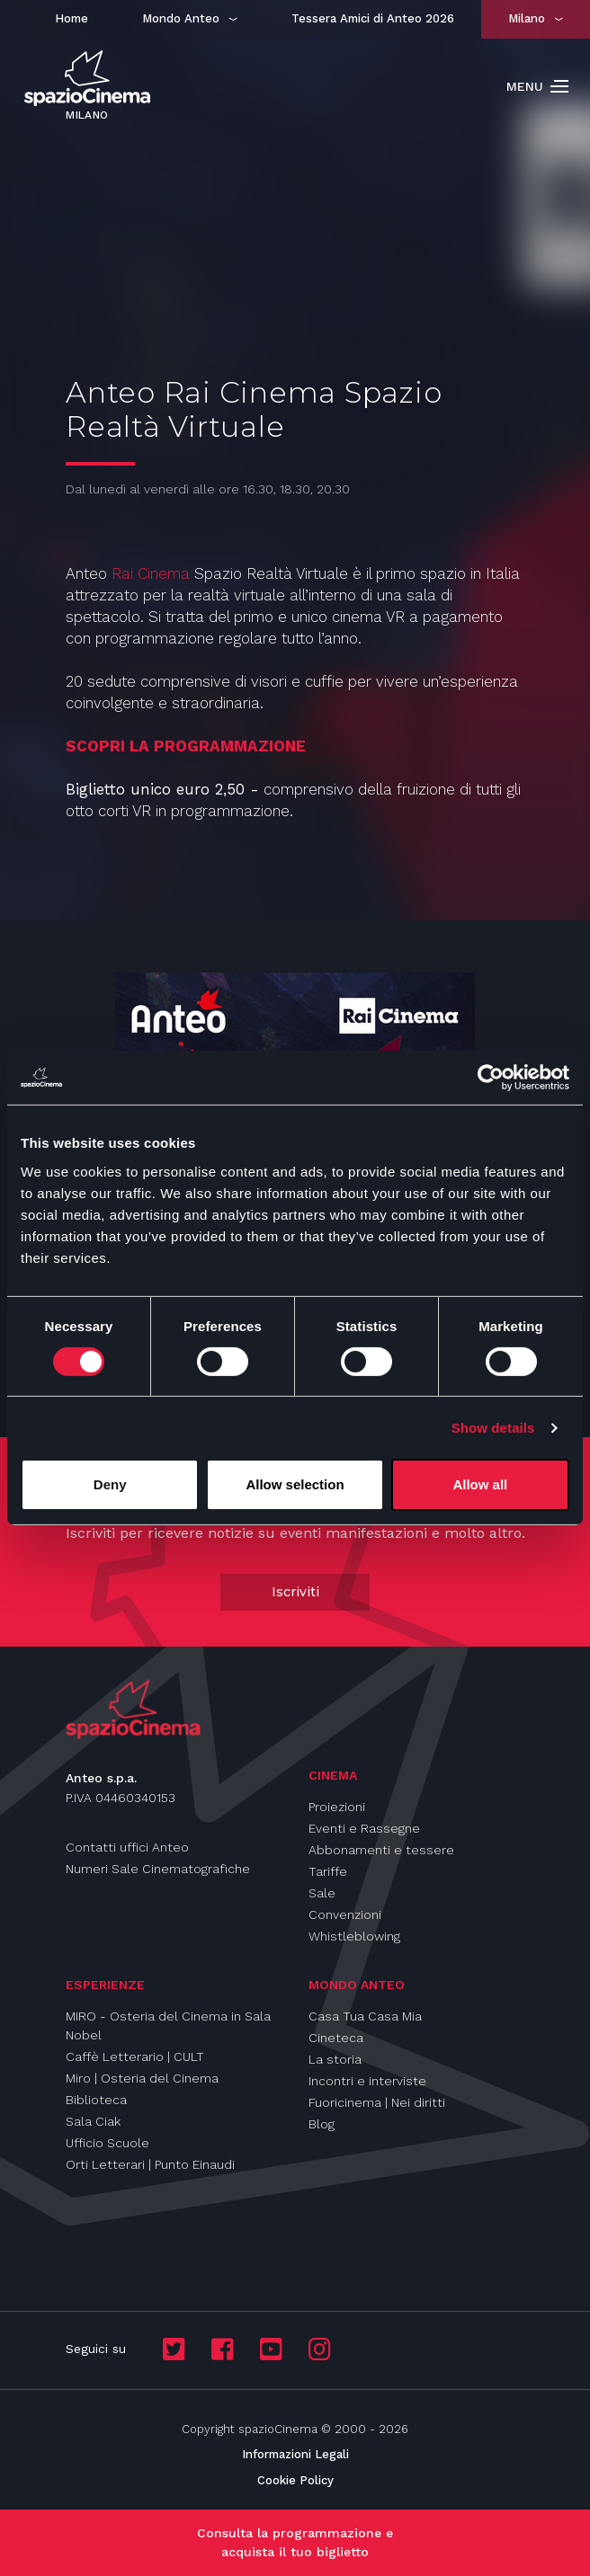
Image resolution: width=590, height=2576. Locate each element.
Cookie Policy (295, 2480)
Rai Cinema (151, 573)
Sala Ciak (93, 2121)
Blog (321, 2124)
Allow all (479, 1484)
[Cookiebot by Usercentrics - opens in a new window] (490, 1077)
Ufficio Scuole (107, 2143)
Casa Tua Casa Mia (365, 2016)
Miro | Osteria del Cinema (142, 2078)
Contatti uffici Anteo (127, 1847)
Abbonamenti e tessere (381, 1850)
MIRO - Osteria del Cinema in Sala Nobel (168, 2025)
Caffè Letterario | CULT (135, 2056)
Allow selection (295, 1484)
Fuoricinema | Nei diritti (376, 2102)
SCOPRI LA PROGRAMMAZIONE (186, 746)
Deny (110, 1484)
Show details (493, 1427)
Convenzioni (344, 1914)
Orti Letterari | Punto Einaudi (150, 2164)
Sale (321, 1893)
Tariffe (327, 1871)
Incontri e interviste (367, 2081)
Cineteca (335, 2037)
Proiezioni (336, 1806)
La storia (335, 2059)
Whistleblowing (354, 1936)
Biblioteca (96, 2099)
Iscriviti (295, 1592)
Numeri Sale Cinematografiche (158, 1868)
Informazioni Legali (295, 2454)
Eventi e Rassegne (364, 1828)
